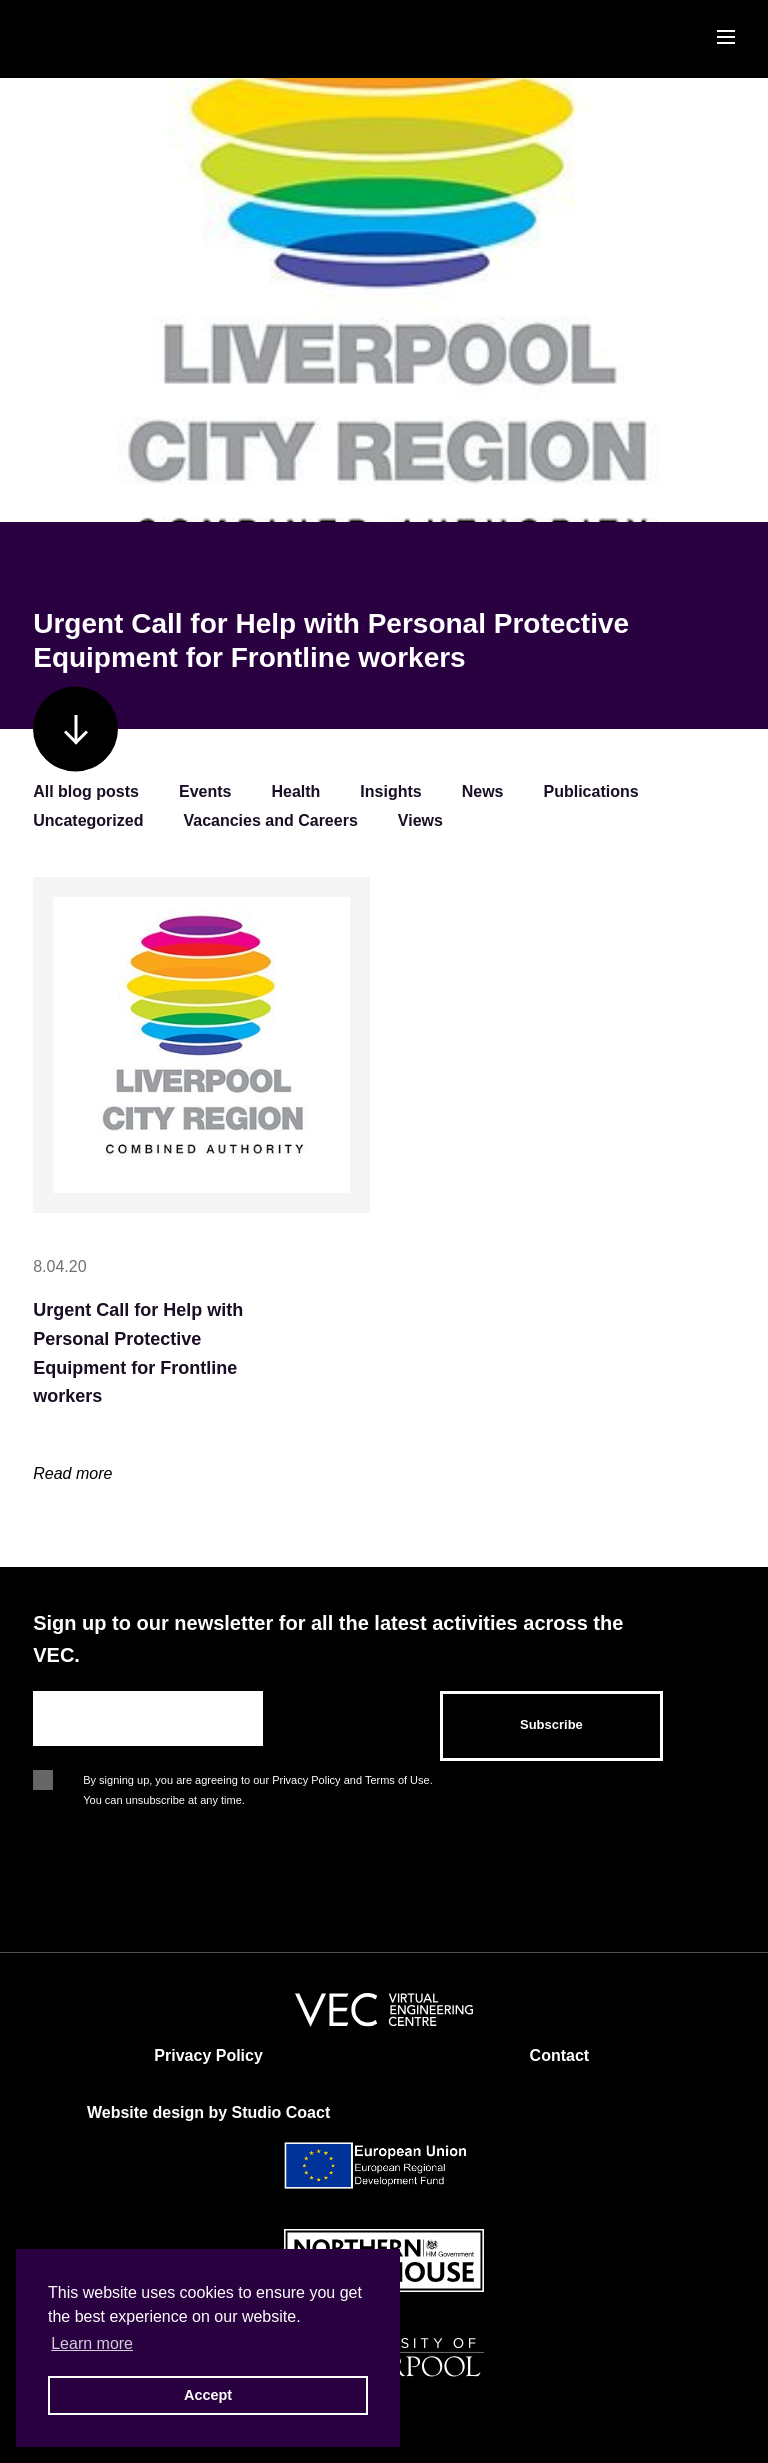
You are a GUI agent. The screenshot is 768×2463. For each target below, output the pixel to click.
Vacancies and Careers (270, 820)
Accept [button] (208, 2395)
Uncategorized (88, 820)
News (483, 791)
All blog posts (86, 791)
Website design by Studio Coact (208, 2112)
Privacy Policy (208, 2055)
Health (295, 791)
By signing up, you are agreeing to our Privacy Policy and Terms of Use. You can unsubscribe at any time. (258, 1782)
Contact (560, 2055)
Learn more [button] (92, 2343)
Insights (390, 791)
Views (420, 820)
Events (205, 791)
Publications (591, 791)
